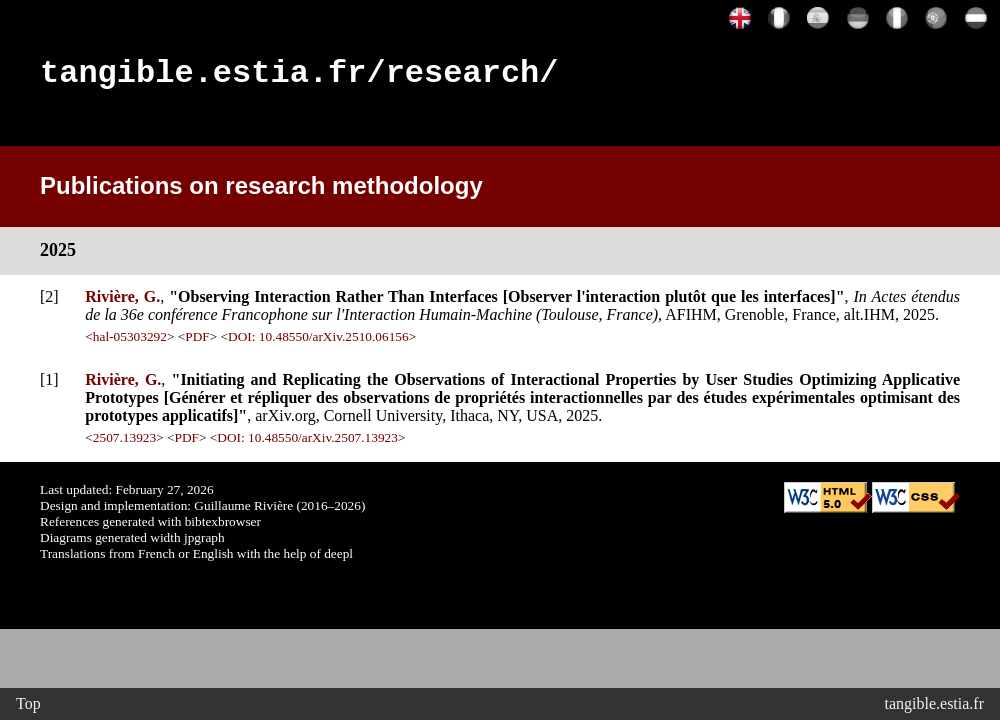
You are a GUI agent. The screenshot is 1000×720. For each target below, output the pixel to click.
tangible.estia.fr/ (213, 76)
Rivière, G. (122, 302)
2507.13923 (124, 443)
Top (28, 703)
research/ (472, 76)
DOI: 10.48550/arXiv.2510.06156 (318, 342)
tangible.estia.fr (934, 703)
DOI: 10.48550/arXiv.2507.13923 (307, 443)
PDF (197, 342)
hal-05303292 (130, 342)
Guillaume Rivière (243, 511)
